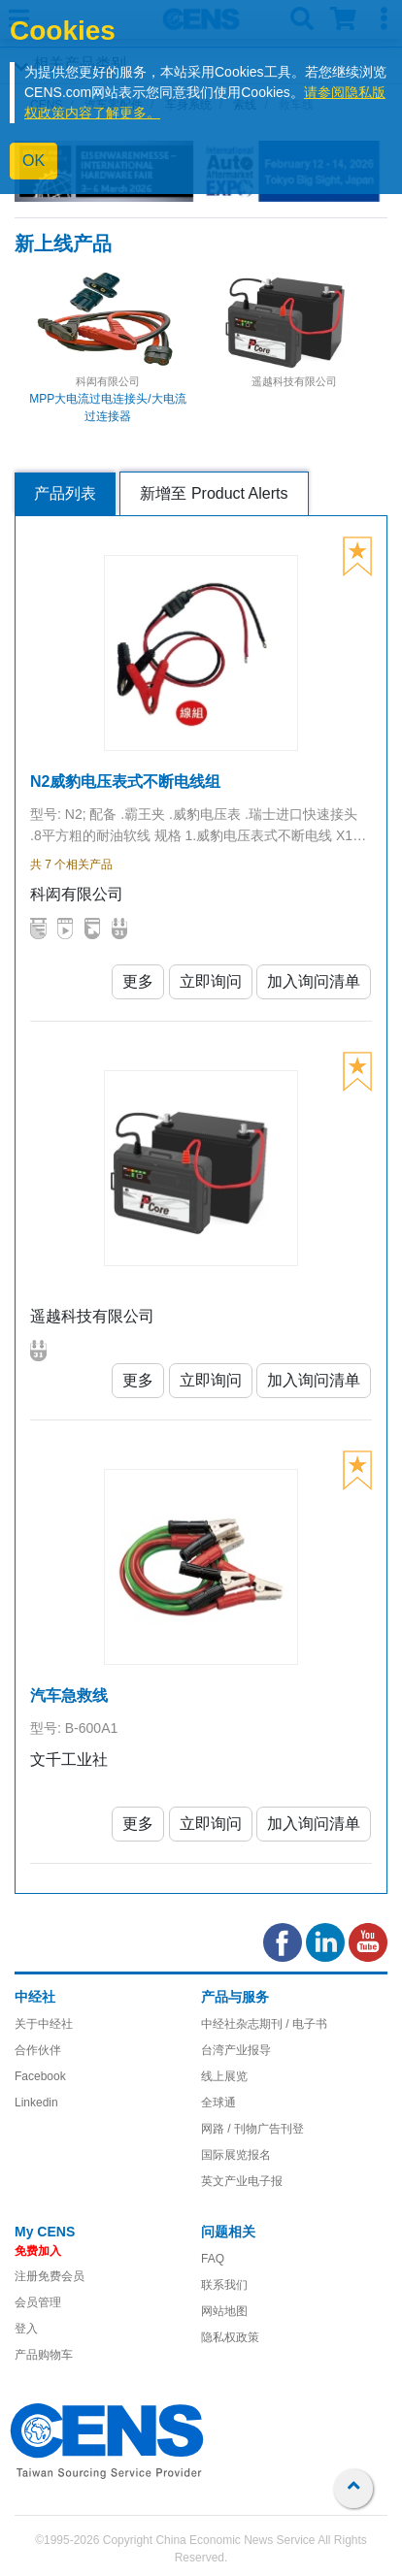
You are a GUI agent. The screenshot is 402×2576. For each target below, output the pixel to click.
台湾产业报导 (236, 2050)
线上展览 (224, 2076)
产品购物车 (44, 2355)
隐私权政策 (230, 2337)
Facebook (40, 2076)
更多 (137, 981)
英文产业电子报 (242, 2181)
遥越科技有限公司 (294, 381)
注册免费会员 (49, 2276)
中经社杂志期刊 (242, 2024)
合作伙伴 (38, 2050)
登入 (26, 2328)
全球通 (218, 2102)
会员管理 (38, 2302)
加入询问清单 (313, 981)
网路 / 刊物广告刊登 (252, 2129)
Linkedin (36, 2102)
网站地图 (224, 2311)
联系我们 (224, 2285)
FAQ (212, 2259)
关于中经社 (44, 2024)
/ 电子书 (305, 2024)
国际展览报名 (236, 2155)
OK (33, 160)
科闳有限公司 (108, 381)
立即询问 (211, 981)
